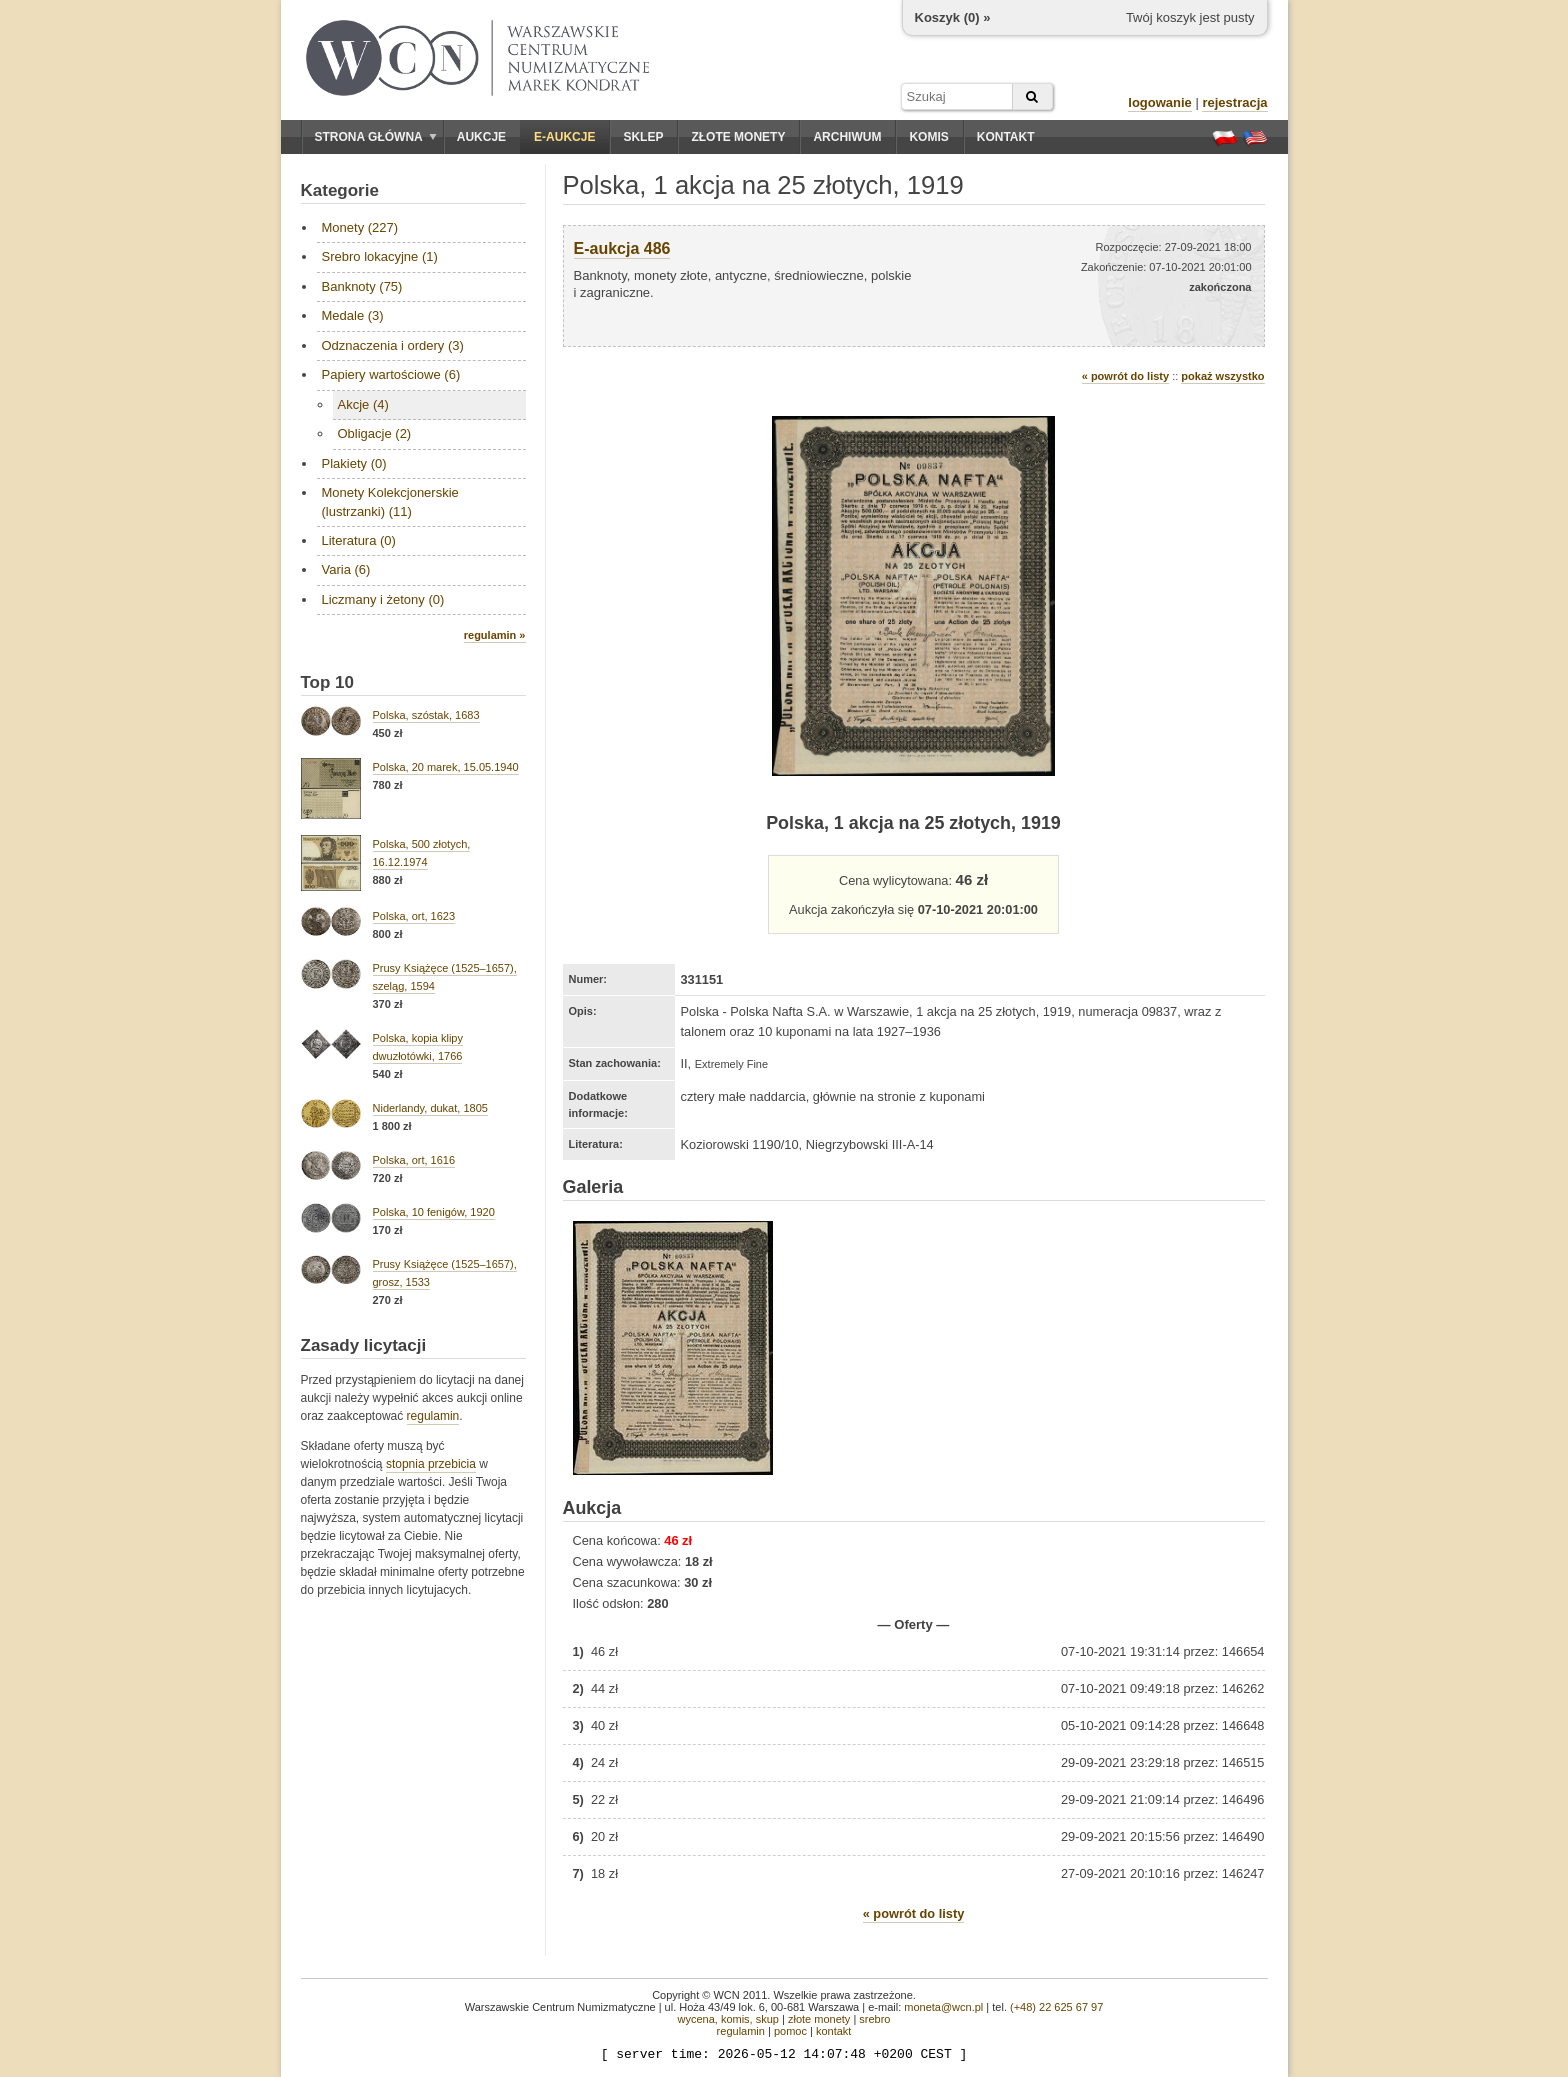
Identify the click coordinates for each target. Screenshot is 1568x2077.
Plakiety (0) (354, 463)
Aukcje (481, 137)
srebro (874, 2019)
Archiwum (847, 137)
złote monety (819, 2019)
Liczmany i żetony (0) (383, 599)
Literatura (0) (359, 540)
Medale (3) (353, 315)
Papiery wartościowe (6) (391, 374)
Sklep (643, 137)
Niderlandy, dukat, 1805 (430, 1108)
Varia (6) (346, 569)
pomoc (790, 2031)
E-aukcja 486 (622, 248)
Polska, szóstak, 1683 (426, 715)
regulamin (433, 1416)
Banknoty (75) (362, 286)
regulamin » (495, 635)
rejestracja (1234, 102)
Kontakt (1006, 137)
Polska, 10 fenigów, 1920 (434, 1212)
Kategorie (340, 190)
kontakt (833, 2031)
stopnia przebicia (431, 1464)
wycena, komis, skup (727, 2019)
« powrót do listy (1125, 376)
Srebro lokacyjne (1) (380, 256)
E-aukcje (564, 137)
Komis (928, 137)
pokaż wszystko (1222, 376)
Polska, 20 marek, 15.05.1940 (446, 767)
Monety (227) (360, 227)
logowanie (1160, 102)
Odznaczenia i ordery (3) (393, 345)
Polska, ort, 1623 (414, 916)
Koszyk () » (953, 17)
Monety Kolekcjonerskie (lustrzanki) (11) (390, 501)
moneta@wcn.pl (943, 2007)
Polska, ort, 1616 (414, 1160)
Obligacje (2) (375, 433)
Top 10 (328, 682)
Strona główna (376, 137)
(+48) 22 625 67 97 (1056, 2007)
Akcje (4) (363, 404)
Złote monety (738, 137)
